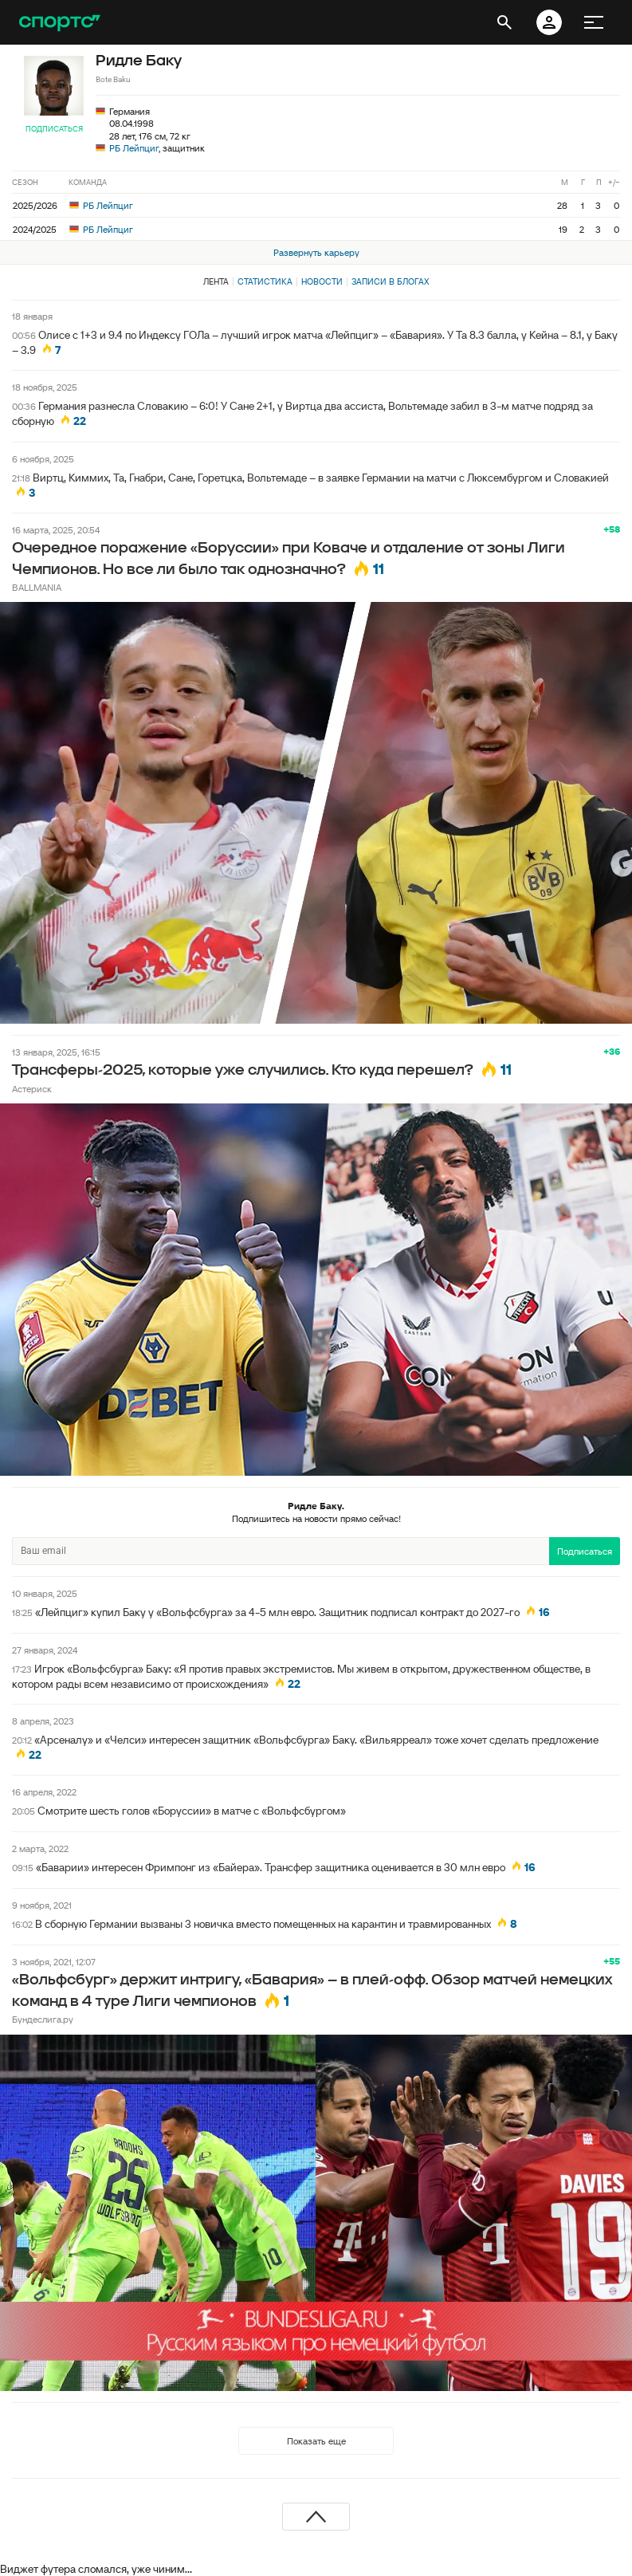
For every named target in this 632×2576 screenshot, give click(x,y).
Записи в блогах (390, 281)
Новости (322, 281)
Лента (216, 281)
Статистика (264, 281)
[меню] (594, 22)
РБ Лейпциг (134, 148)
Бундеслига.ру (42, 2019)
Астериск (32, 1089)
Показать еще (316, 2441)
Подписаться (54, 129)
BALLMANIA (36, 587)
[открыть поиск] (504, 22)
